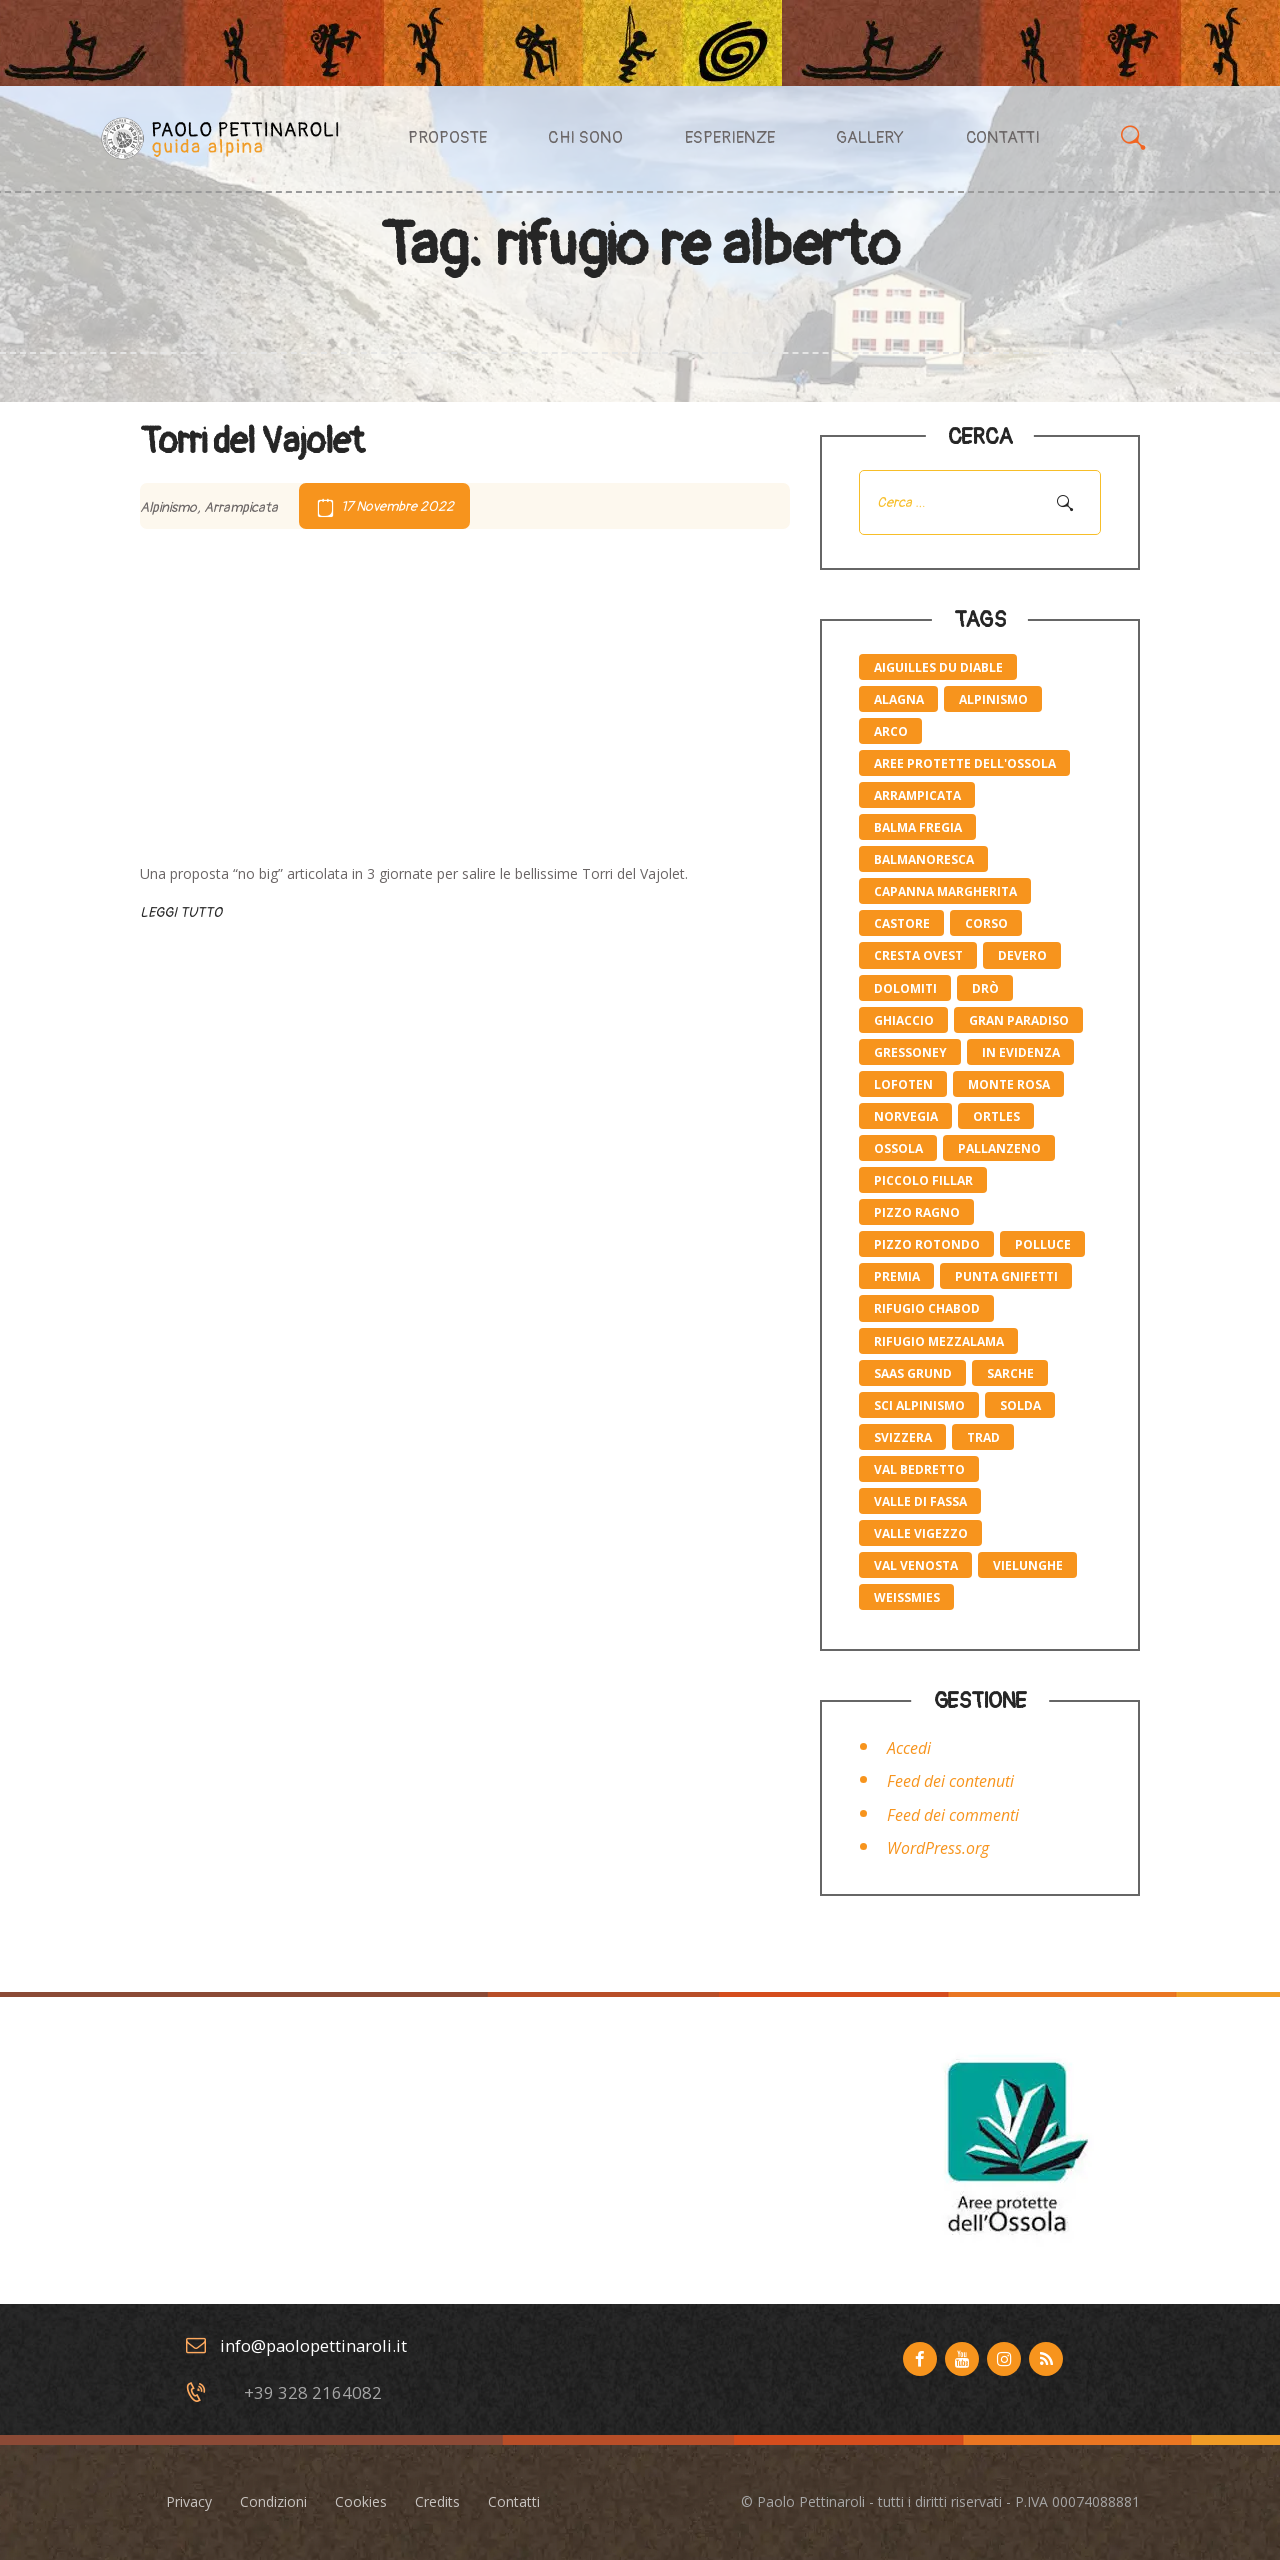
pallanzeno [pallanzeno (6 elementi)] (999, 1148)
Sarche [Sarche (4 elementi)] (1010, 1373)
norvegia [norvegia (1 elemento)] (906, 1116)
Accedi (909, 1748)
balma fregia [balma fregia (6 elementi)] (918, 827)
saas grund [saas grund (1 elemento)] (913, 1373)
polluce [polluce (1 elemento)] (1043, 1244)
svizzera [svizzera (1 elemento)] (903, 1437)
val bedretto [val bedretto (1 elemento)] (919, 1469)
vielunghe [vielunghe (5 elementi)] (1028, 1565)
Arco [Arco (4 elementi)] (891, 731)
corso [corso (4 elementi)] (986, 923)
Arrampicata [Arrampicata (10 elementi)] (917, 795)
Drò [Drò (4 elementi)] (985, 988)
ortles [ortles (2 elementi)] (996, 1116)
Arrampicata (241, 506)
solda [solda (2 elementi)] (1020, 1405)
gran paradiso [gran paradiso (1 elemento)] (1019, 1020)
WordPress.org (938, 1848)
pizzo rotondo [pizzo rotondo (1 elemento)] (927, 1244)
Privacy (189, 2501)
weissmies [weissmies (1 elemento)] (907, 1597)
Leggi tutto (181, 912)
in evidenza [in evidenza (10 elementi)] (1021, 1052)
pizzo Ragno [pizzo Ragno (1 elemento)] (917, 1212)
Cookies (361, 2501)
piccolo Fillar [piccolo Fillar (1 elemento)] (923, 1180)
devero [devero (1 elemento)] (1022, 955)
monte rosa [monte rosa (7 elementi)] (1009, 1084)
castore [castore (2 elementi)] (902, 923)
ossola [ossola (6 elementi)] (898, 1148)
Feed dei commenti (953, 1815)
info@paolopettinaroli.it (313, 2345)
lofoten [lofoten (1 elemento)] (903, 1084)
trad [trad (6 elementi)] (983, 1437)
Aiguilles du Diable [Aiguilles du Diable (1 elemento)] (938, 667)
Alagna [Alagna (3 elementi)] (899, 699)
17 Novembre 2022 (397, 506)
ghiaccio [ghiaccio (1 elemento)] (904, 1020)
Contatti (514, 2501)
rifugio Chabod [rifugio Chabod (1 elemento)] (927, 1308)
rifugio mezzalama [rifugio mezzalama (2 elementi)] (939, 1341)
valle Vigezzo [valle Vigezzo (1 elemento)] (921, 1533)
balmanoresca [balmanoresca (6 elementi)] (924, 859)
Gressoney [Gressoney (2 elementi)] (910, 1052)
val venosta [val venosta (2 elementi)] (916, 1565)
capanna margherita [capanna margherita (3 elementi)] (945, 891)
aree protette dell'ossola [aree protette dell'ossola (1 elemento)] (965, 763)
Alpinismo (168, 506)
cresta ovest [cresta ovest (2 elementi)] (918, 955)
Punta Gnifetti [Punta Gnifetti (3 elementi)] (1006, 1276)
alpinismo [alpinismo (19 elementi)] (993, 699)
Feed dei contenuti (950, 1781)
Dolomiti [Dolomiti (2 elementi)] (905, 988)
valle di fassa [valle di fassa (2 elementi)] (920, 1501)
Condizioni (273, 2501)
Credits (437, 2501)
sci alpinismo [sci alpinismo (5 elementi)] (919, 1405)
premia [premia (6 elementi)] (897, 1276)
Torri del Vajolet (252, 442)
